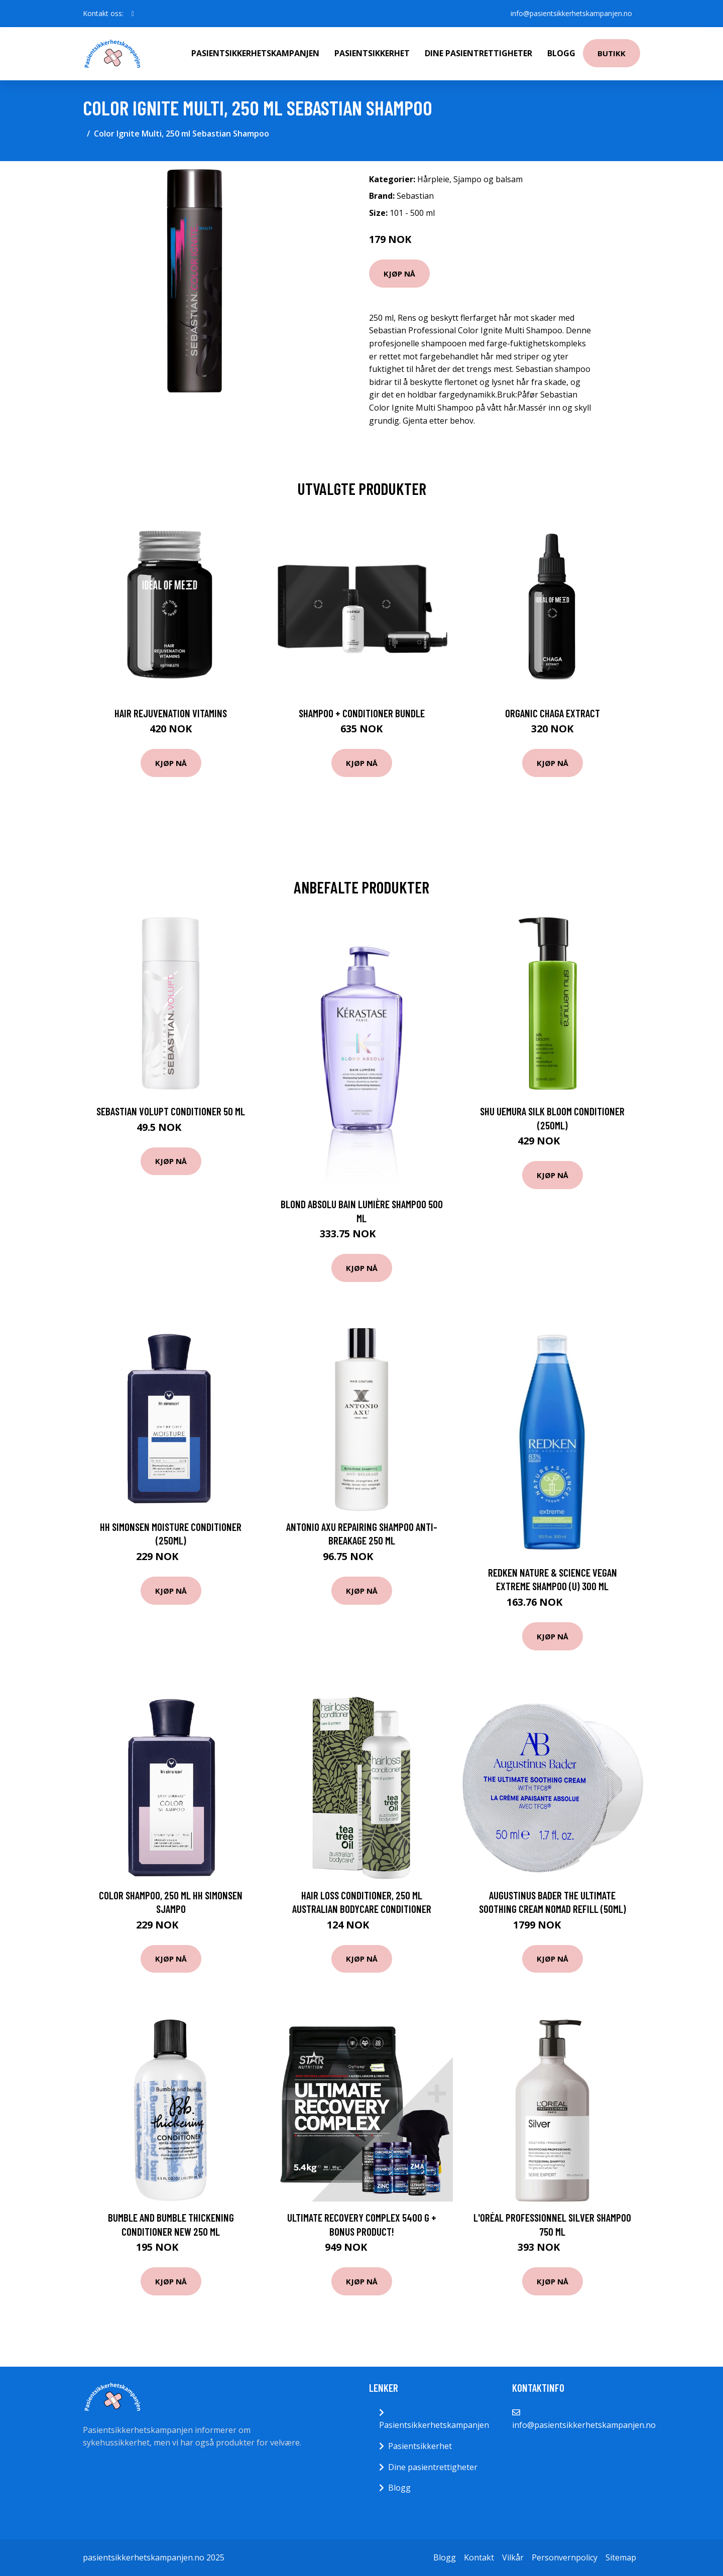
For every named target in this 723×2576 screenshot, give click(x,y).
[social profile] (133, 13)
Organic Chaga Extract (552, 713)
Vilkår (513, 2557)
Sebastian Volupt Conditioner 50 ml (170, 1111)
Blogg (561, 53)
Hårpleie (433, 179)
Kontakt (479, 2557)
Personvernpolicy (564, 2557)
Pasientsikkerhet (372, 53)
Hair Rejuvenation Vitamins (170, 713)
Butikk (611, 53)
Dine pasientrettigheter (478, 53)
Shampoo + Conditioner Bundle (362, 713)
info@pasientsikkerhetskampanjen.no (571, 13)
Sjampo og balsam (488, 179)
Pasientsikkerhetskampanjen (255, 53)
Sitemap (621, 2557)
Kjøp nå (399, 274)
